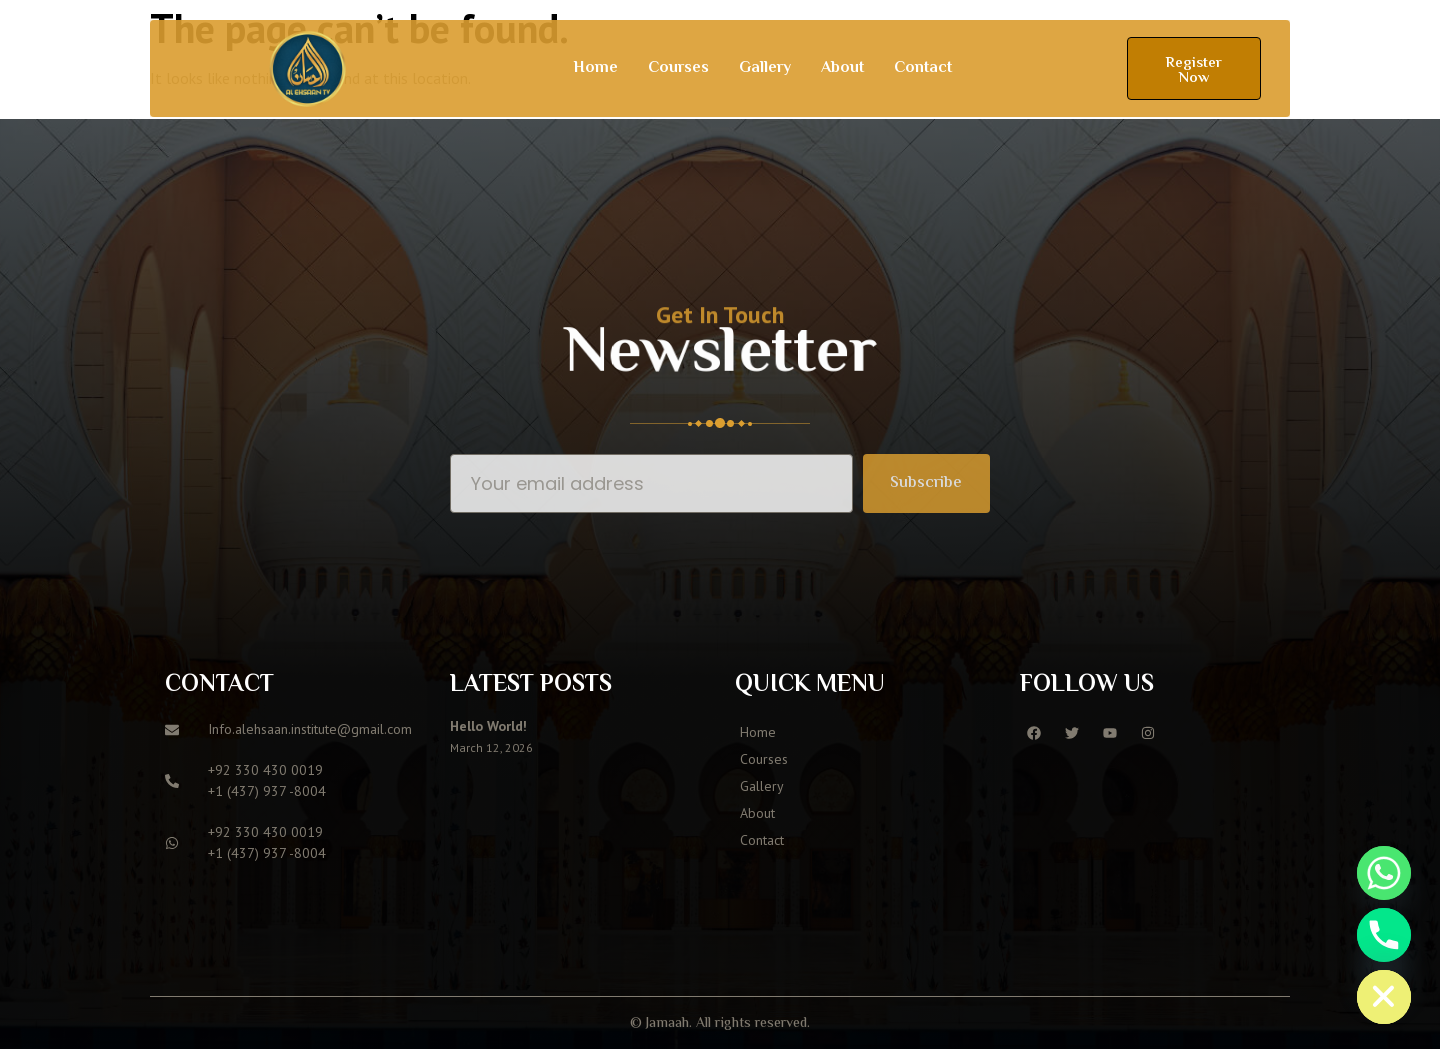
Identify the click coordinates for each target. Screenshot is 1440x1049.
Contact (923, 68)
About (842, 68)
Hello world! (488, 726)
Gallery (765, 68)
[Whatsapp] (1384, 873)
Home (595, 68)
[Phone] (1384, 935)
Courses (678, 68)
